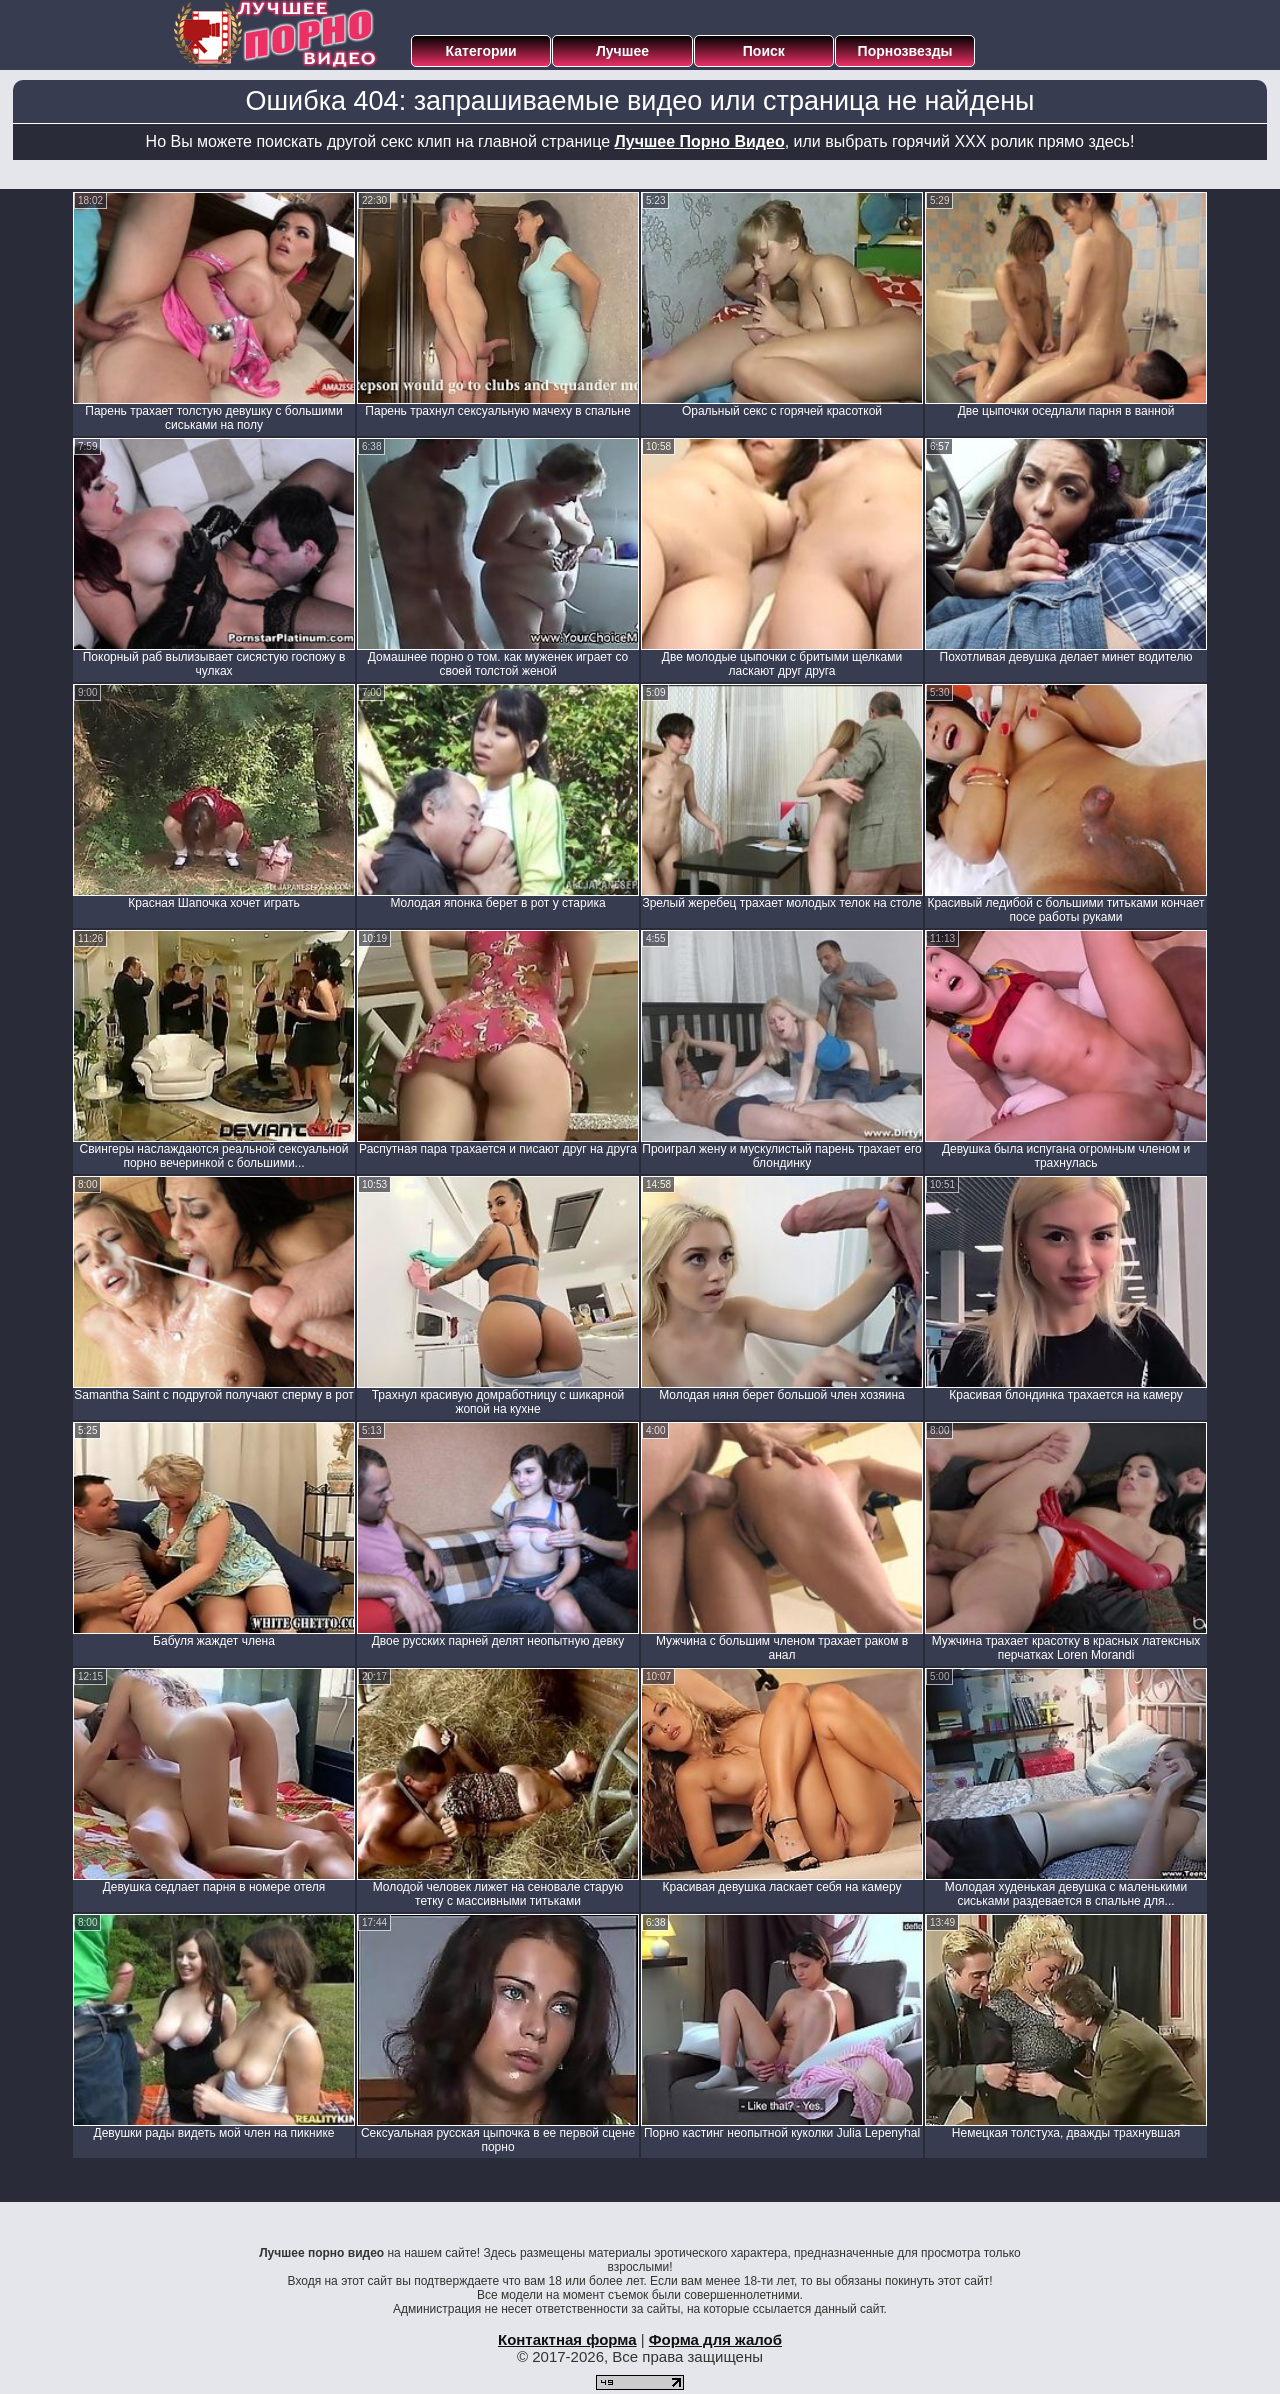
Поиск (764, 51)
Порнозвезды (905, 51)
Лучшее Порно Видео (700, 141)
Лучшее (622, 51)
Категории (481, 51)
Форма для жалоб (715, 2339)
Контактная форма (567, 2339)
